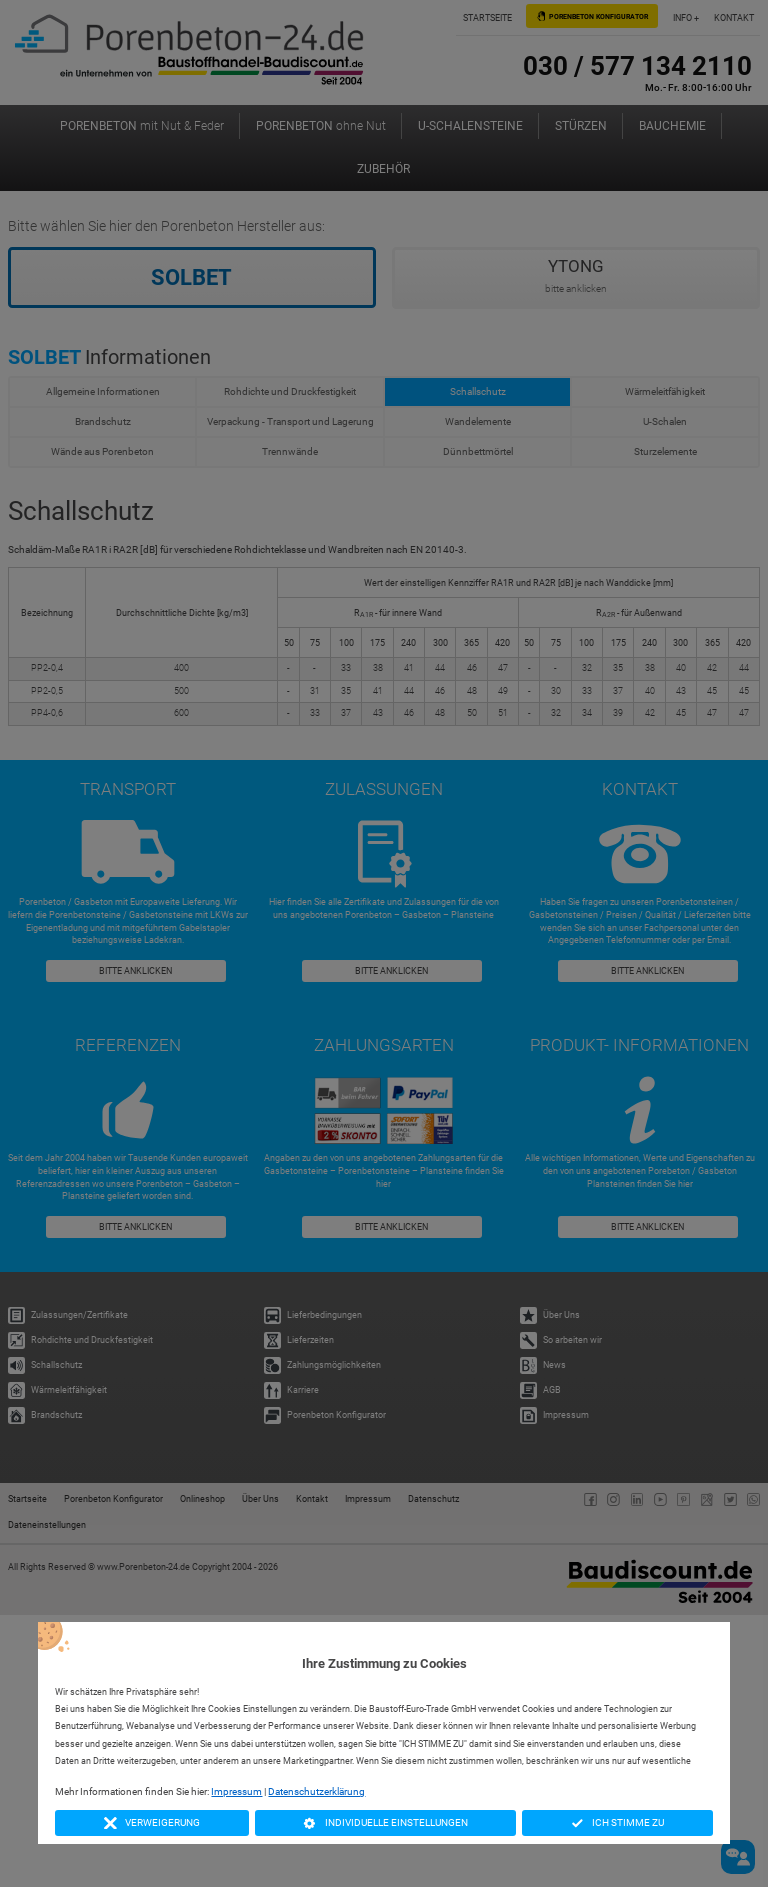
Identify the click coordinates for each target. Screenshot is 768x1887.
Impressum (236, 1791)
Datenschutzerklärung (316, 1791)
